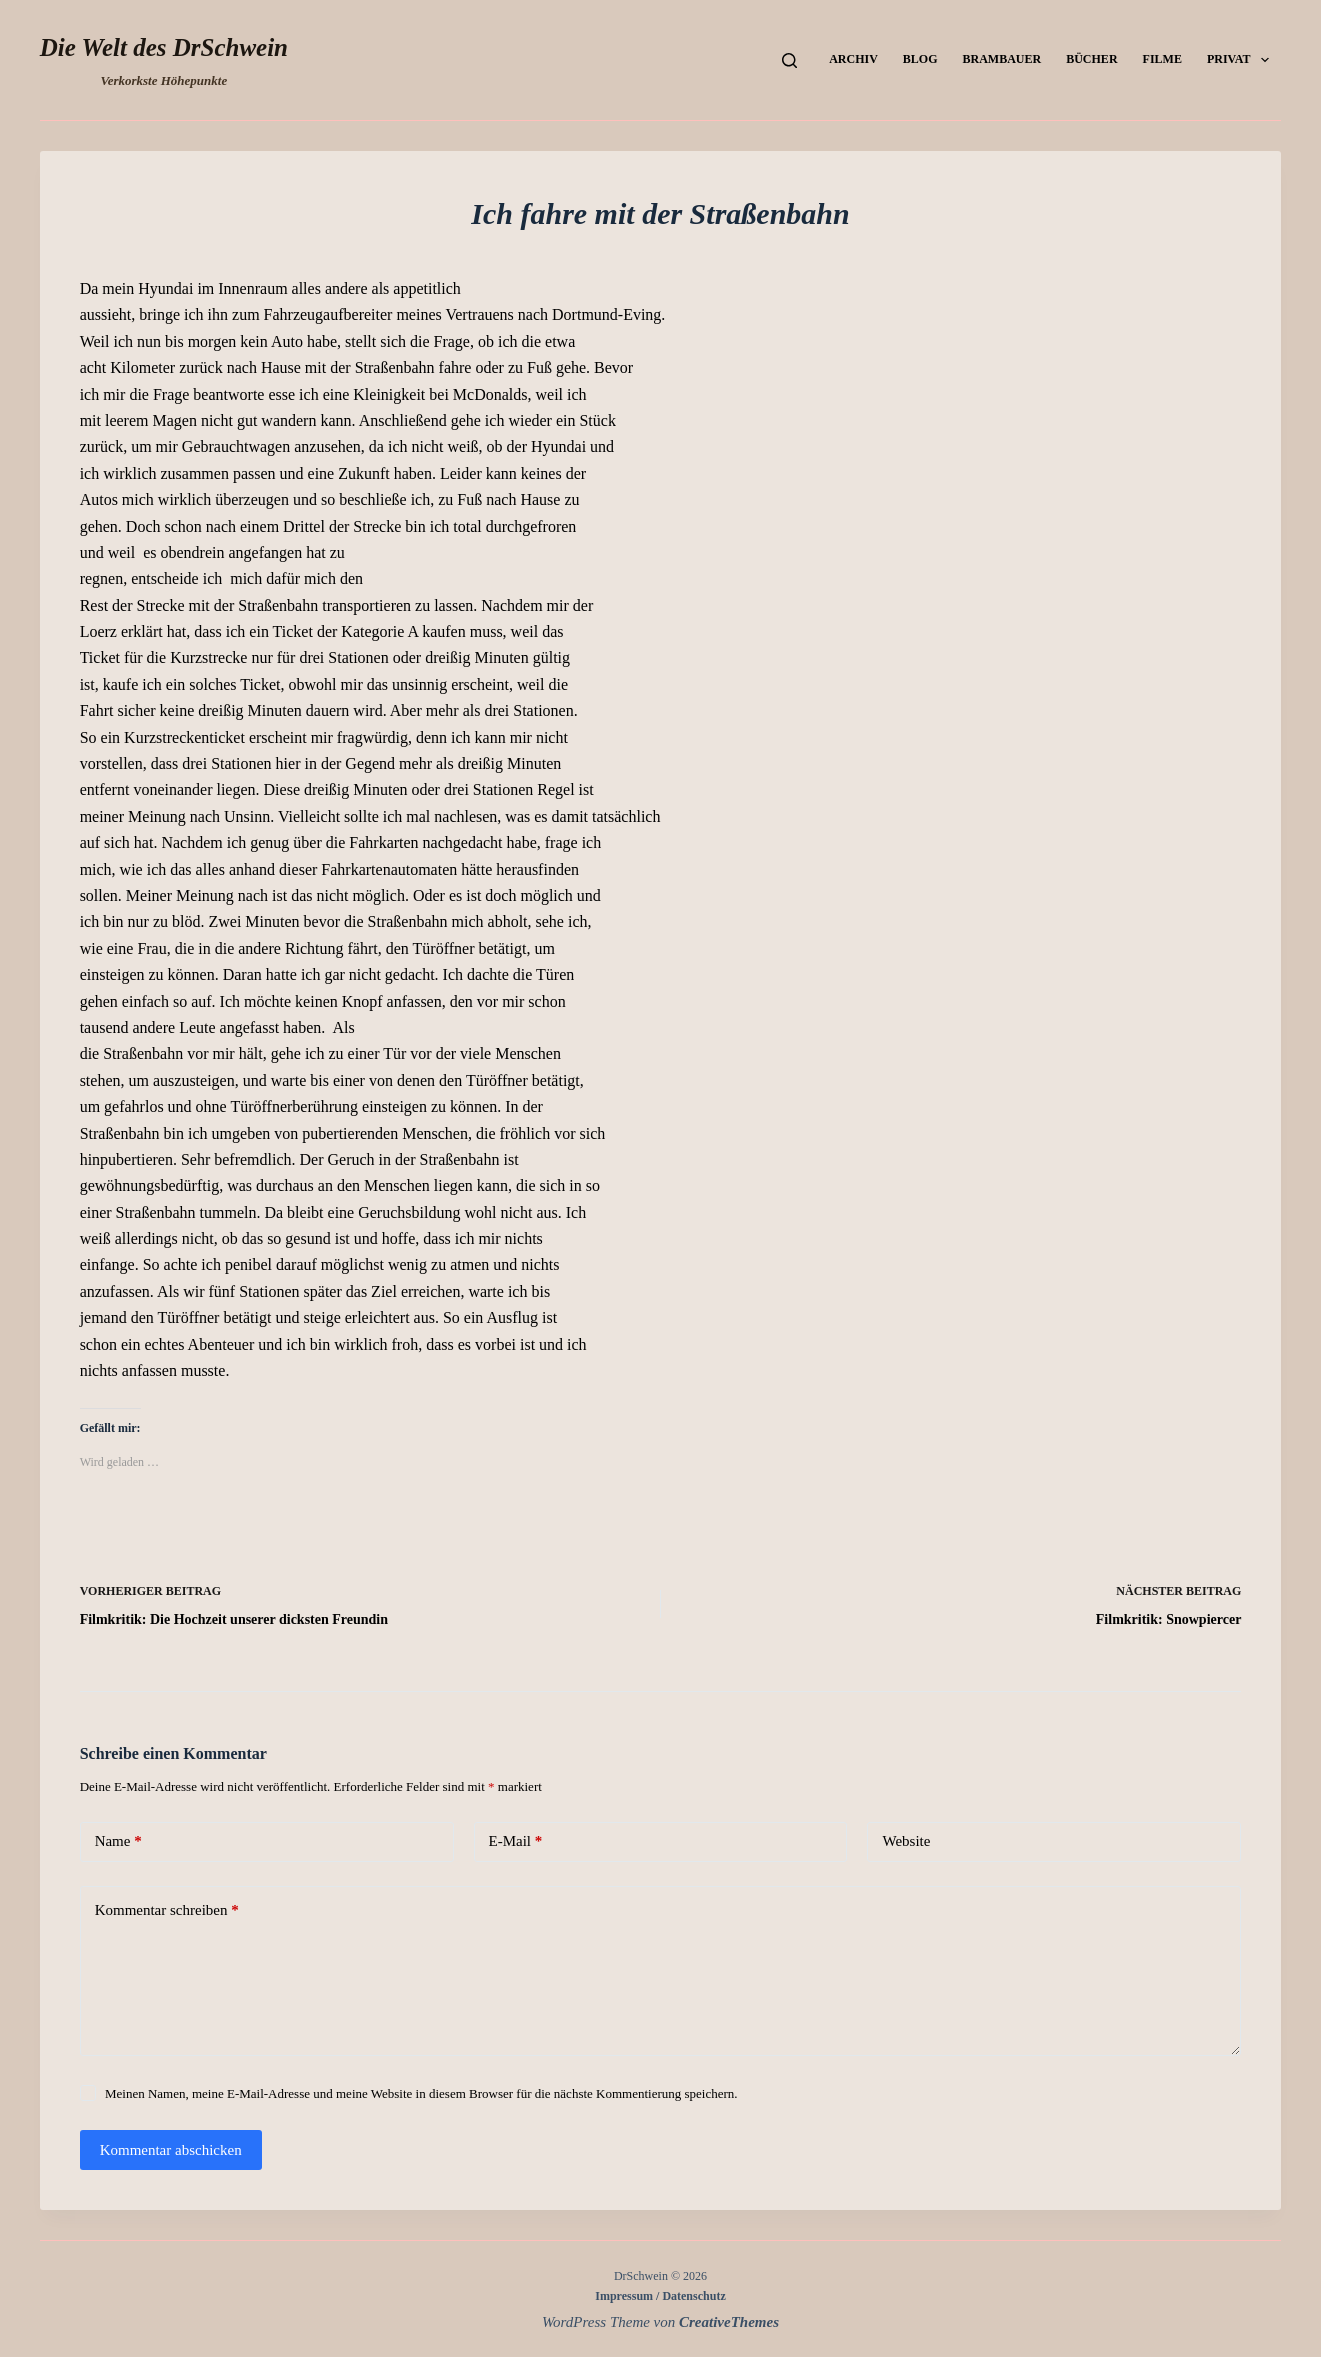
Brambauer (1002, 59)
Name (118, 1841)
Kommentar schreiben (167, 1910)
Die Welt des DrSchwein (164, 47)
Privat (1242, 60)
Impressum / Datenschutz (660, 2296)
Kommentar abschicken (171, 2150)
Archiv (853, 59)
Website (906, 1841)
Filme (1162, 59)
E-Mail (516, 1841)
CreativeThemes (729, 2322)
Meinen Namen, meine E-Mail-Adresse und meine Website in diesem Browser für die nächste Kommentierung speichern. (421, 2093)
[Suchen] (789, 60)
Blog (920, 59)
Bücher (1091, 59)
